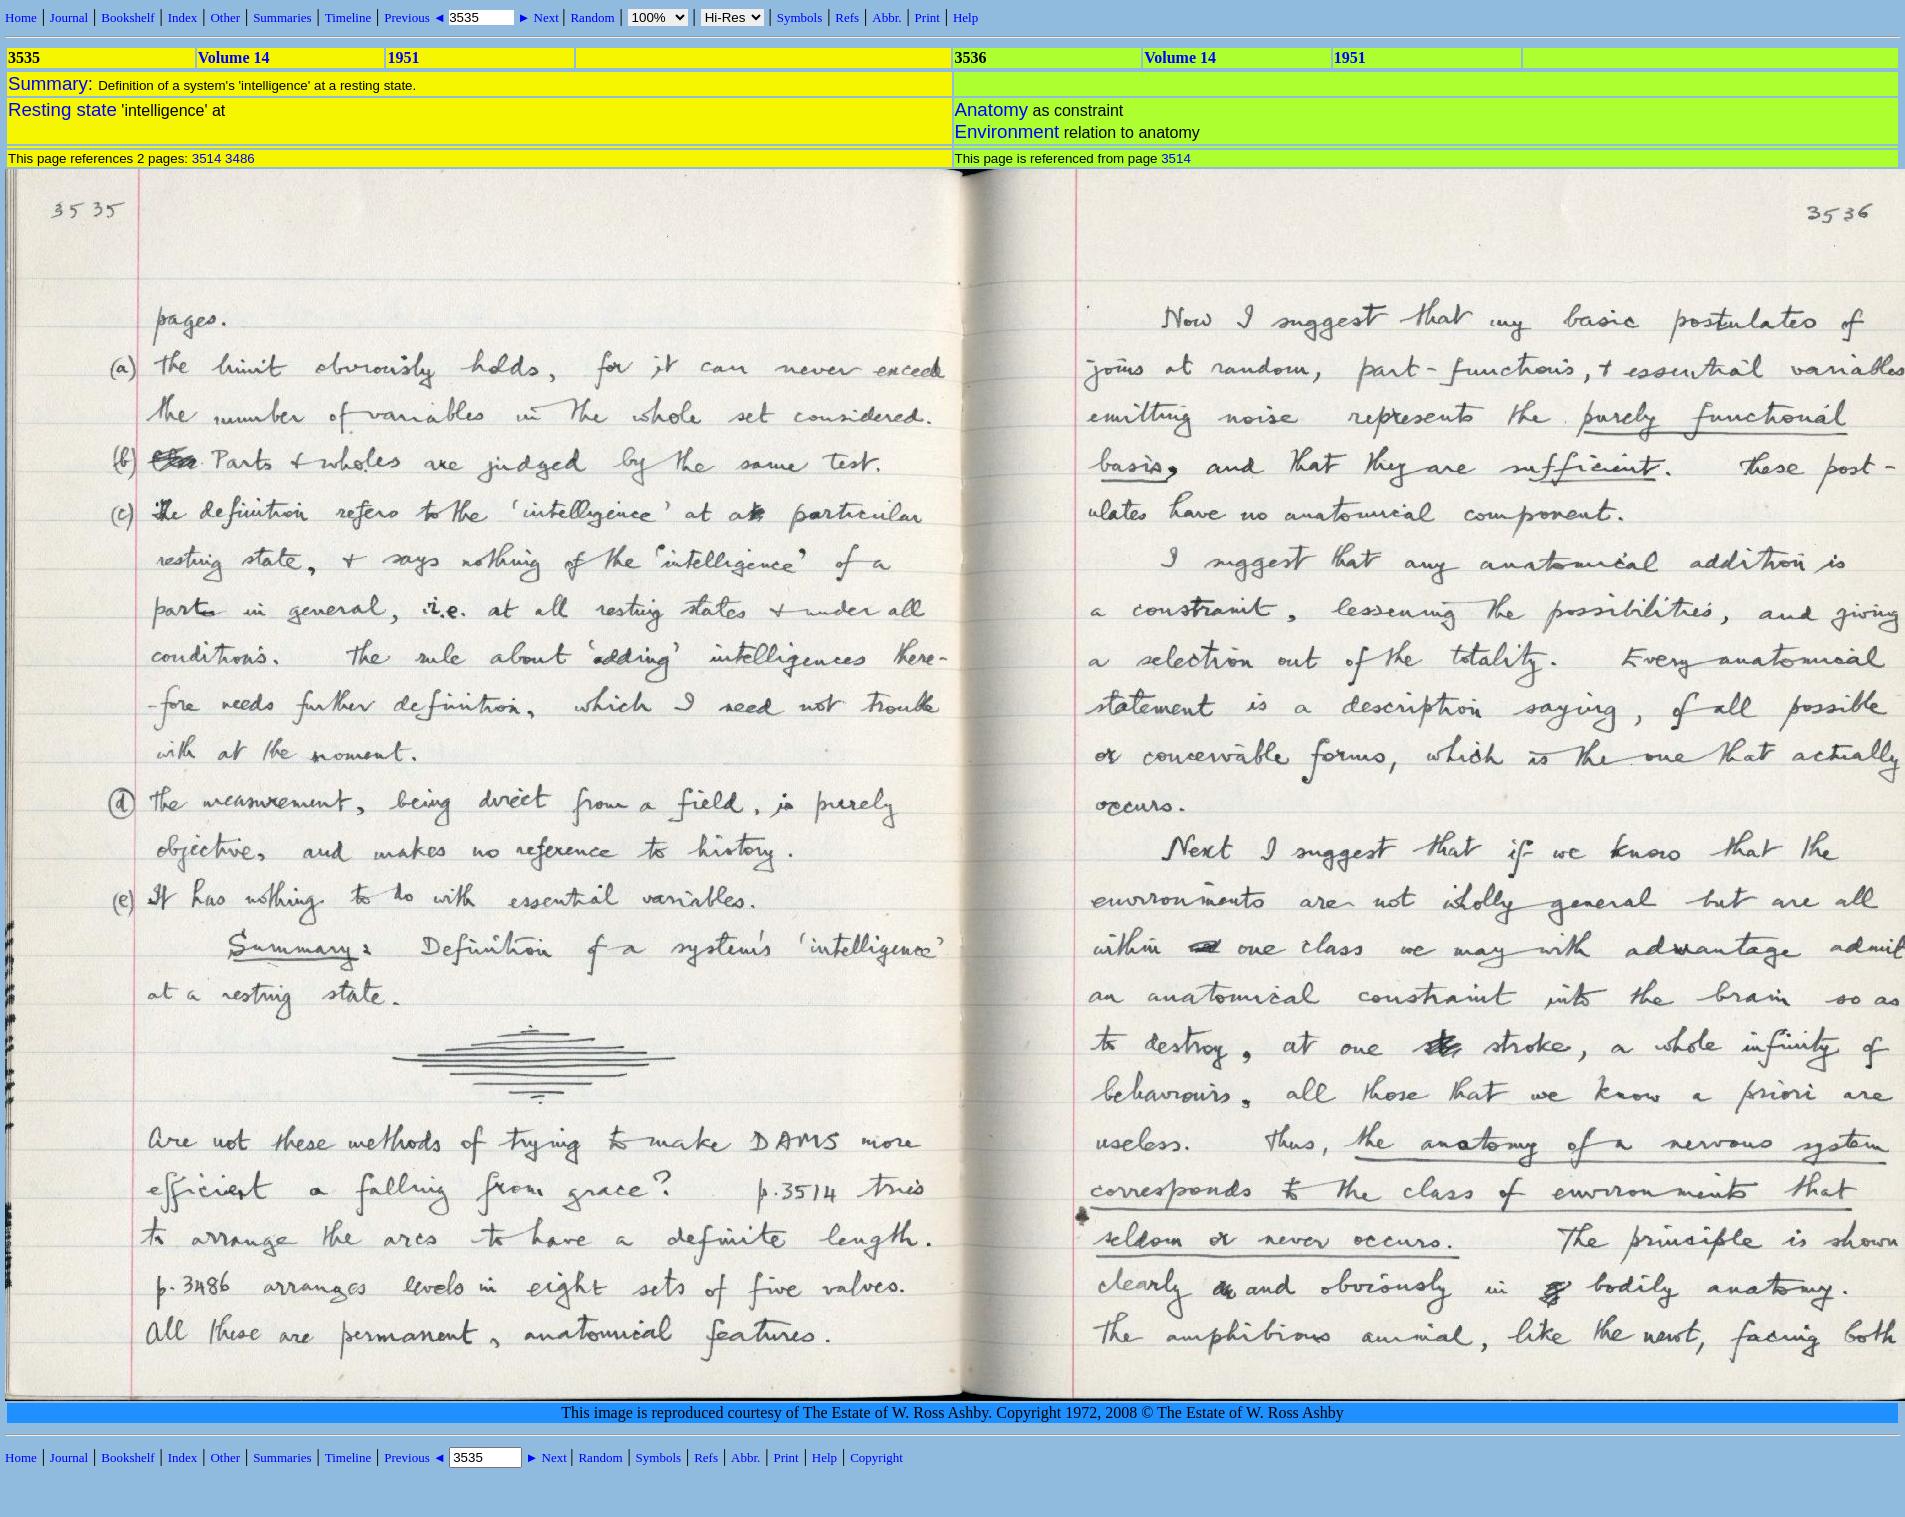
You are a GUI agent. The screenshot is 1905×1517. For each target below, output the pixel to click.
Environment (1007, 131)
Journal (69, 17)
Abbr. (886, 17)
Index (183, 17)
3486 (240, 158)
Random (592, 17)
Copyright (876, 1457)
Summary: (53, 83)
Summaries (282, 17)
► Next (538, 17)
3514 (207, 158)
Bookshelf (127, 17)
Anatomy (992, 109)
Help (965, 17)
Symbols (800, 17)
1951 (403, 57)
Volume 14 (234, 57)
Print (927, 17)
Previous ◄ (416, 17)
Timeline (348, 17)
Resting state (62, 109)
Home (21, 17)
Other (225, 17)
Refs (847, 17)
